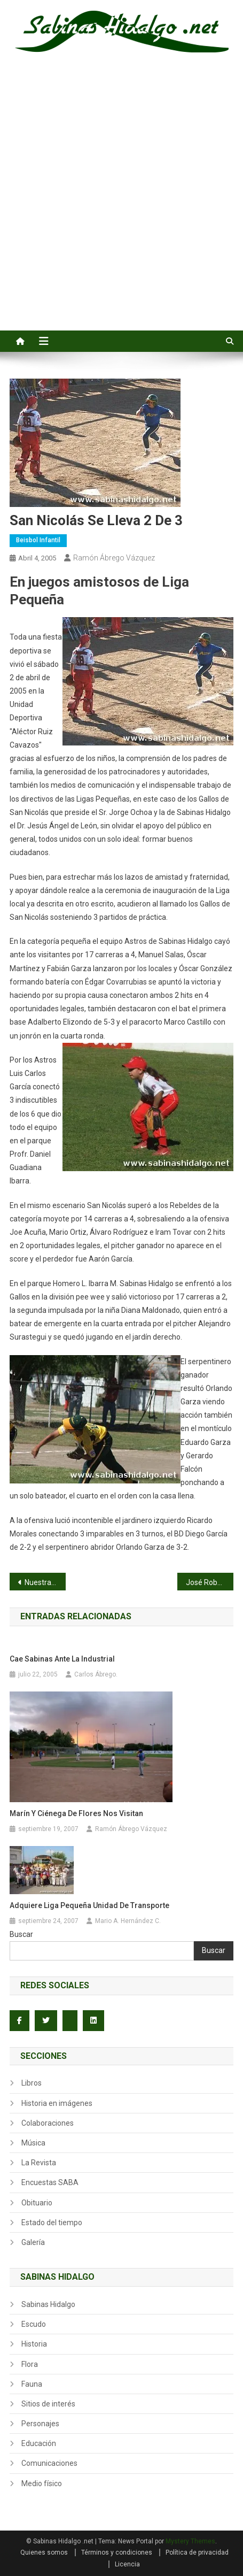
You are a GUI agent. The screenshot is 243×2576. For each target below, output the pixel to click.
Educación (38, 2443)
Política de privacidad (197, 2552)
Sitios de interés (48, 2404)
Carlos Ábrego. (95, 1674)
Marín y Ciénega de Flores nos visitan (76, 1813)
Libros (31, 2083)
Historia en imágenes (56, 2103)
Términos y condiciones (116, 2552)
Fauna (31, 2384)
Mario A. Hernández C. (128, 1921)
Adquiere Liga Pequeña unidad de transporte (89, 1905)
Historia (34, 2344)
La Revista (38, 2162)
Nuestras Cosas (45, 1582)
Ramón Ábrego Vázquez (114, 557)
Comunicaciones (49, 2463)
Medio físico (41, 2483)
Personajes (40, 2423)
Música (33, 2143)
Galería (33, 2242)
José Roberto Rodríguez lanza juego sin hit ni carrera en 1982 (209, 1582)
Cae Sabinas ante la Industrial (62, 1659)
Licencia (127, 2564)
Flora (29, 2364)
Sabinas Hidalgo (48, 2304)
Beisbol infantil (38, 540)
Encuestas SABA (50, 2182)
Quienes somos (44, 2552)
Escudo (33, 2324)
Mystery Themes (190, 2541)
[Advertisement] (121, 203)
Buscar (21, 1934)
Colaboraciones (47, 2123)
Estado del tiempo (51, 2222)
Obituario (36, 2202)
